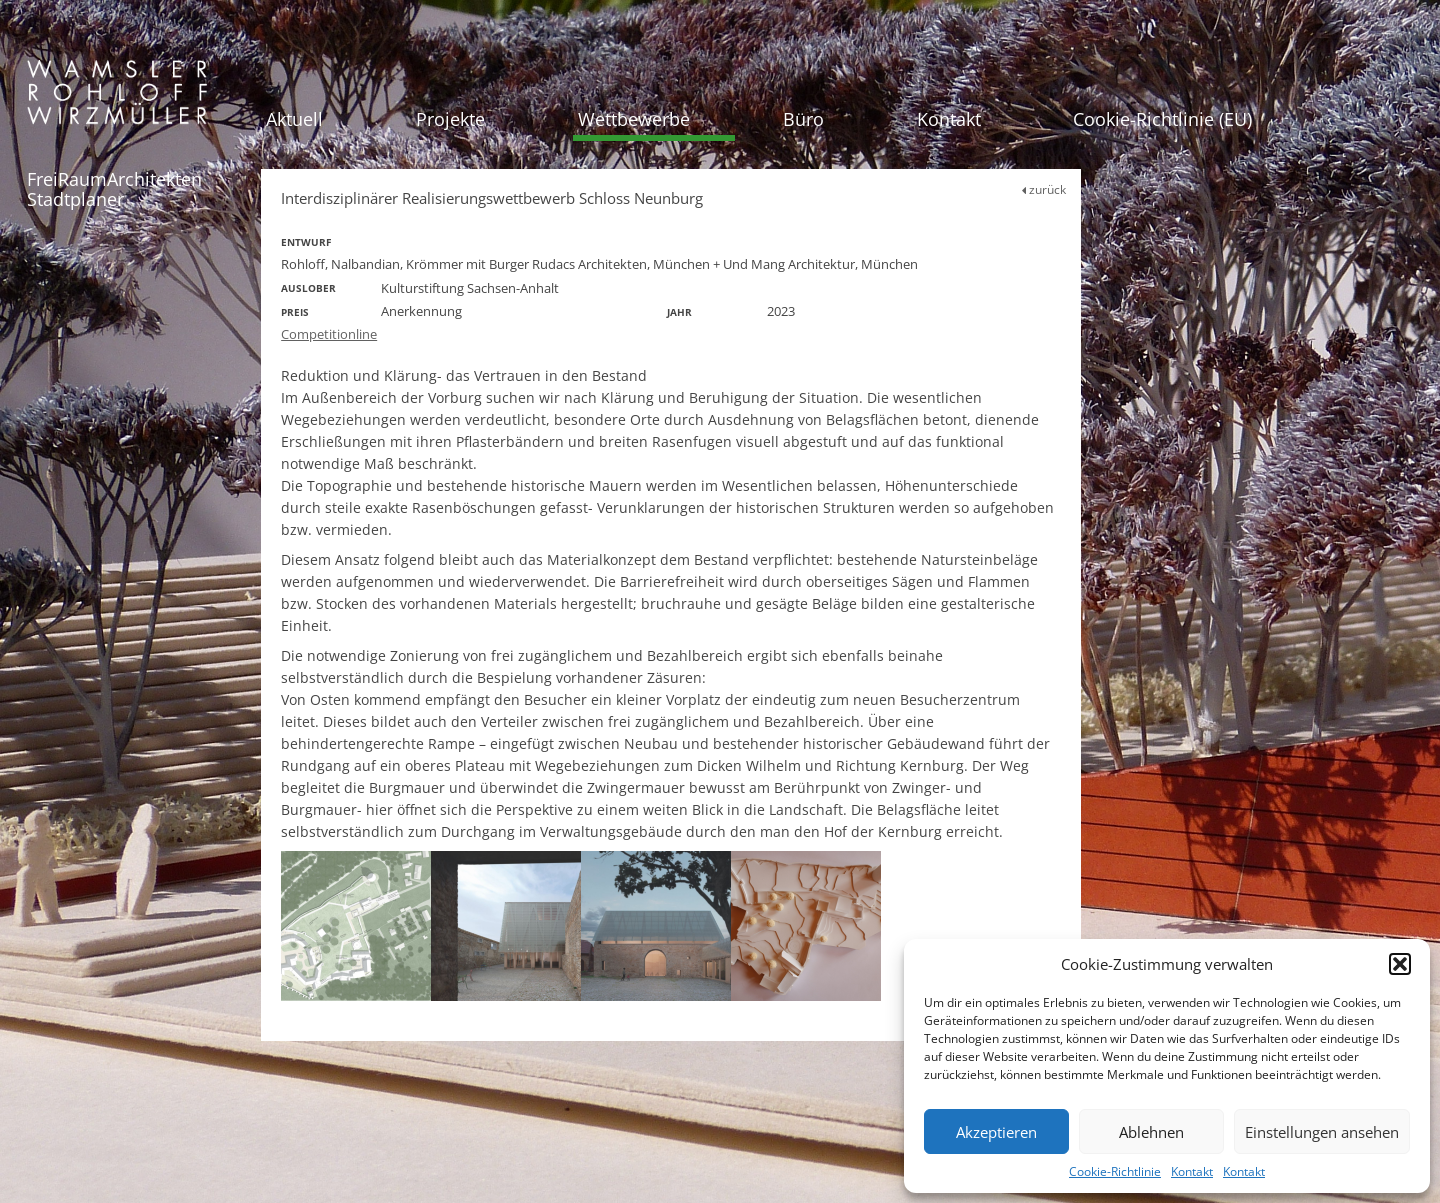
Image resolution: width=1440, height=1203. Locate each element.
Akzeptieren (996, 1132)
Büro (803, 119)
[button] (1400, 964)
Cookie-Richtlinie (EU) (1162, 119)
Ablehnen (1151, 1132)
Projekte (450, 119)
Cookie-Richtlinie (1115, 1171)
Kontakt (1192, 1171)
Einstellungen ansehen (1322, 1132)
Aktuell (294, 119)
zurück (1044, 189)
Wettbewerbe (634, 119)
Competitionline (329, 334)
